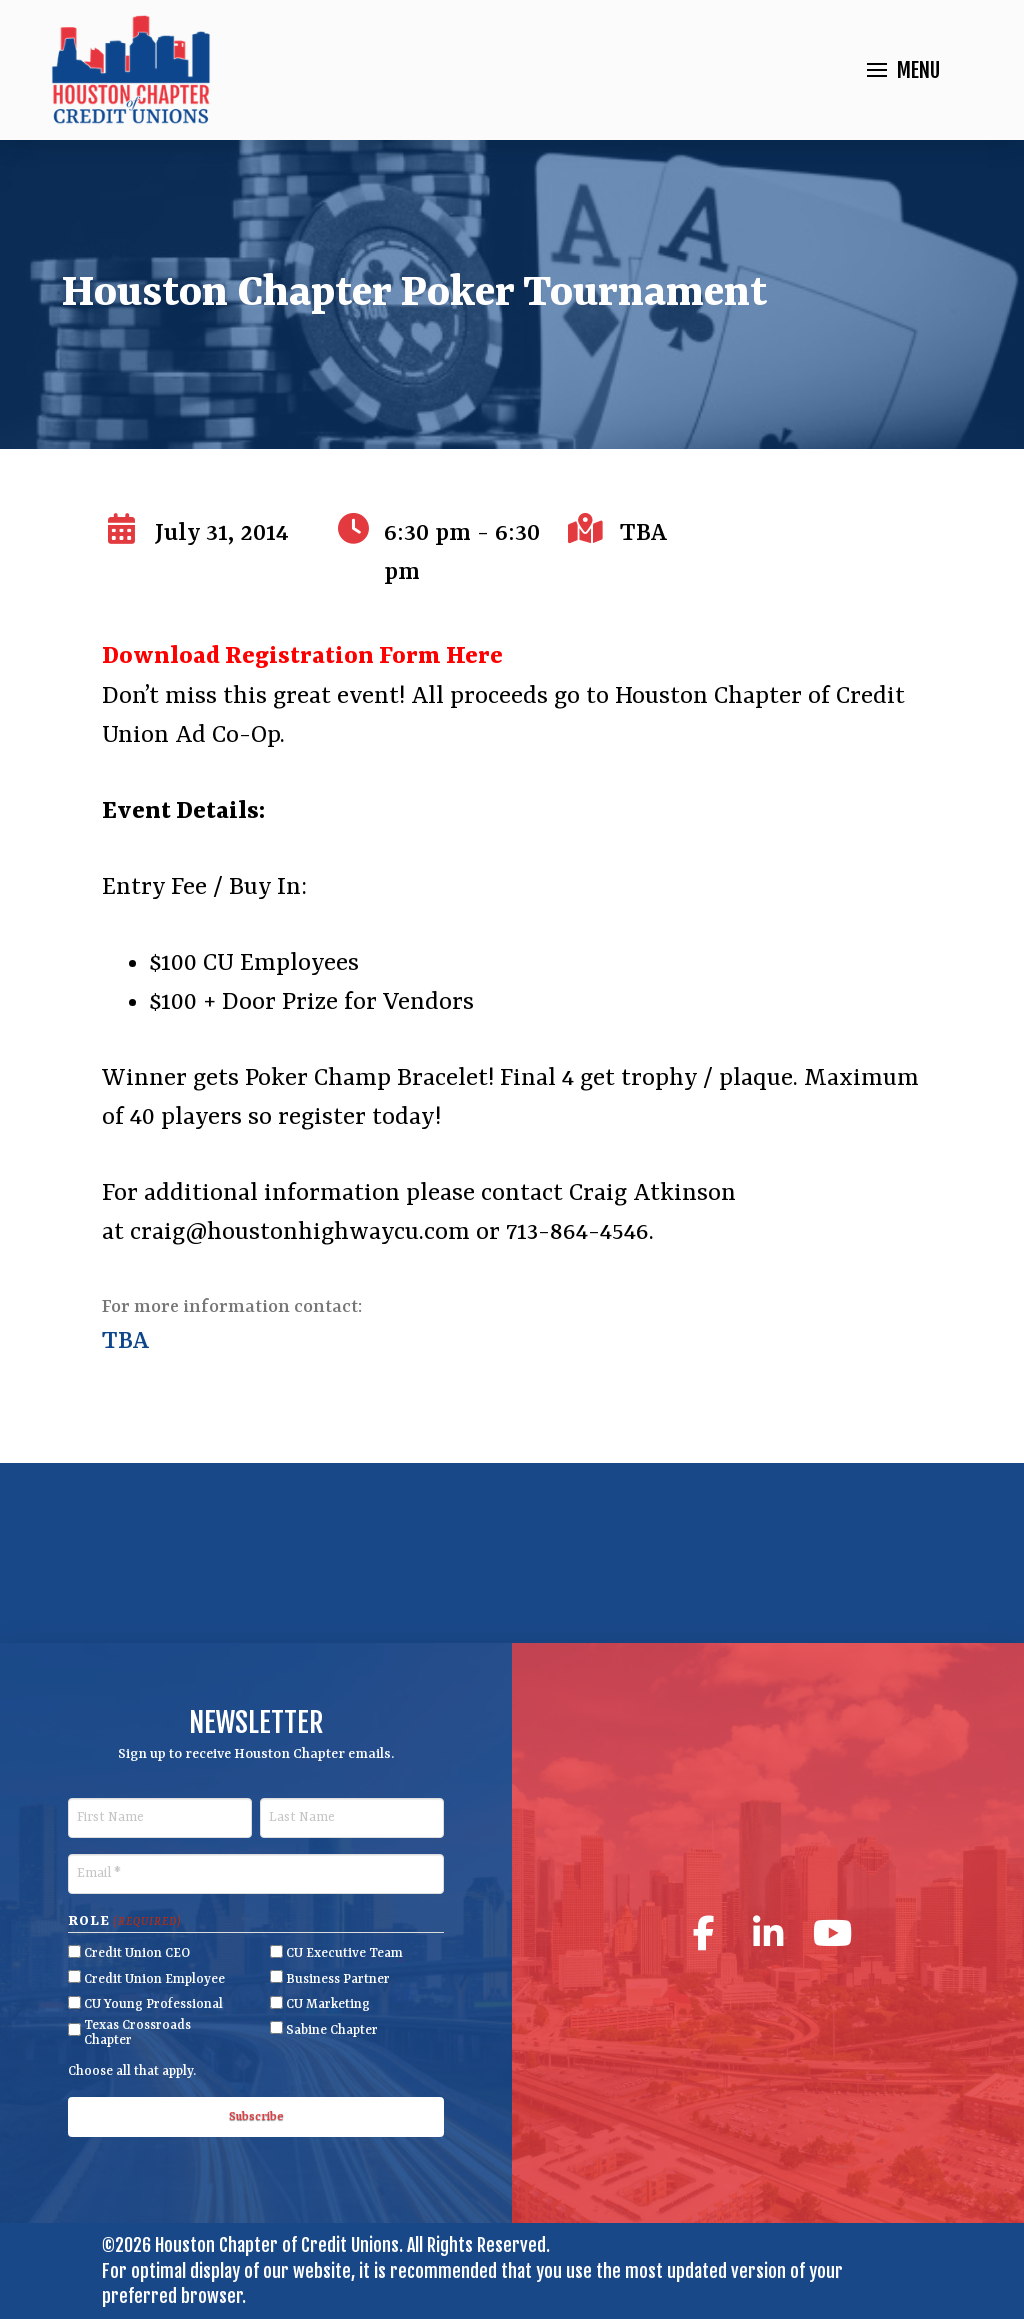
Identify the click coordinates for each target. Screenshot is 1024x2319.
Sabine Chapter (332, 2030)
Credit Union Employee (154, 1979)
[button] (903, 70)
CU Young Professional (153, 2004)
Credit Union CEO (137, 1953)
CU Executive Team (344, 1953)
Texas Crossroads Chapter (137, 2033)
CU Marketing (328, 2004)
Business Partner (338, 1979)
